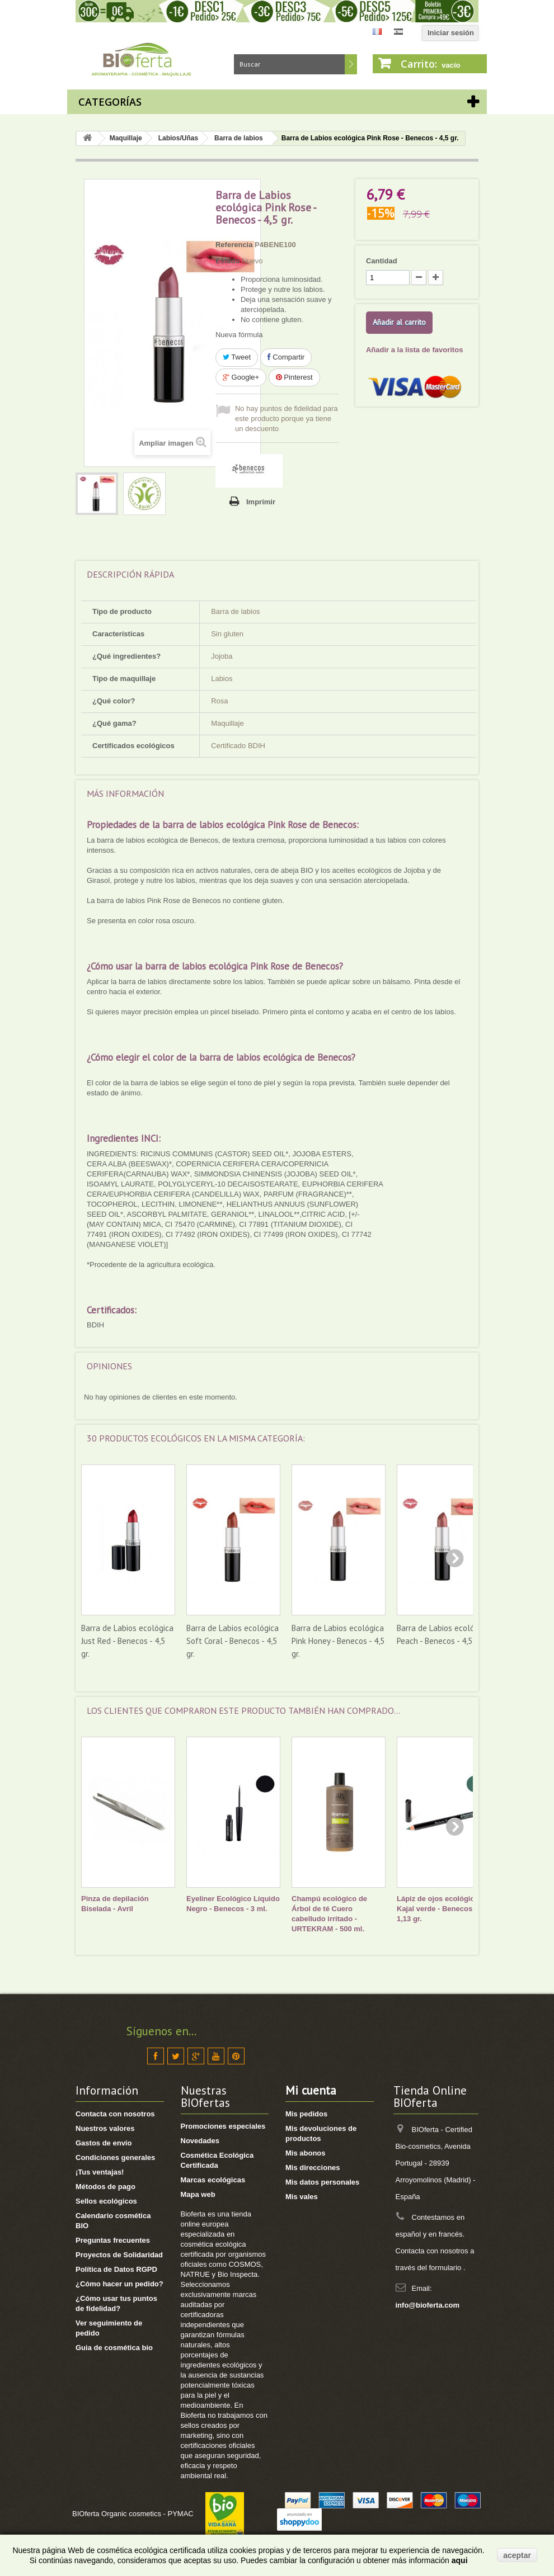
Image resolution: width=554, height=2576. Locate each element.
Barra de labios (238, 138)
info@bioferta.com (428, 2305)
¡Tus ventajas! (100, 2172)
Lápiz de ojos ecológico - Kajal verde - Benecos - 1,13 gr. (440, 1908)
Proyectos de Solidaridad (119, 2255)
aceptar (517, 2555)
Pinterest (294, 377)
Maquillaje (126, 138)
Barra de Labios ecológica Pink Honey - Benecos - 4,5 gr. (338, 1641)
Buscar (351, 64)
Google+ (241, 377)
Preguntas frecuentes (113, 2240)
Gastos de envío (104, 2143)
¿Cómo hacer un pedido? (119, 2284)
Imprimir (260, 502)
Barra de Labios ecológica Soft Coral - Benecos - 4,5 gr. (232, 1641)
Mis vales (301, 2196)
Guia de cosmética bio (114, 2347)
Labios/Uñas (178, 138)
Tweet (237, 357)
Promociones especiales (223, 2126)
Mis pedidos (306, 2114)
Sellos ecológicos (106, 2201)
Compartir (286, 357)
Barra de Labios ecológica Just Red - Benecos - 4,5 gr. (127, 1641)
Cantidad (381, 261)
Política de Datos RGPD (116, 2269)
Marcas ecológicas (213, 2180)
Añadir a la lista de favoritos (414, 350)
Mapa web (198, 2194)
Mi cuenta (310, 2090)
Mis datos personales (322, 2182)
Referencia (233, 244)
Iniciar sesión (451, 33)
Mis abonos (305, 2153)
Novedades (200, 2141)
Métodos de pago (105, 2186)
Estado (227, 261)
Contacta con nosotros (115, 2114)
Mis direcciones (312, 2167)
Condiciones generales (115, 2157)
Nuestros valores (105, 2128)
